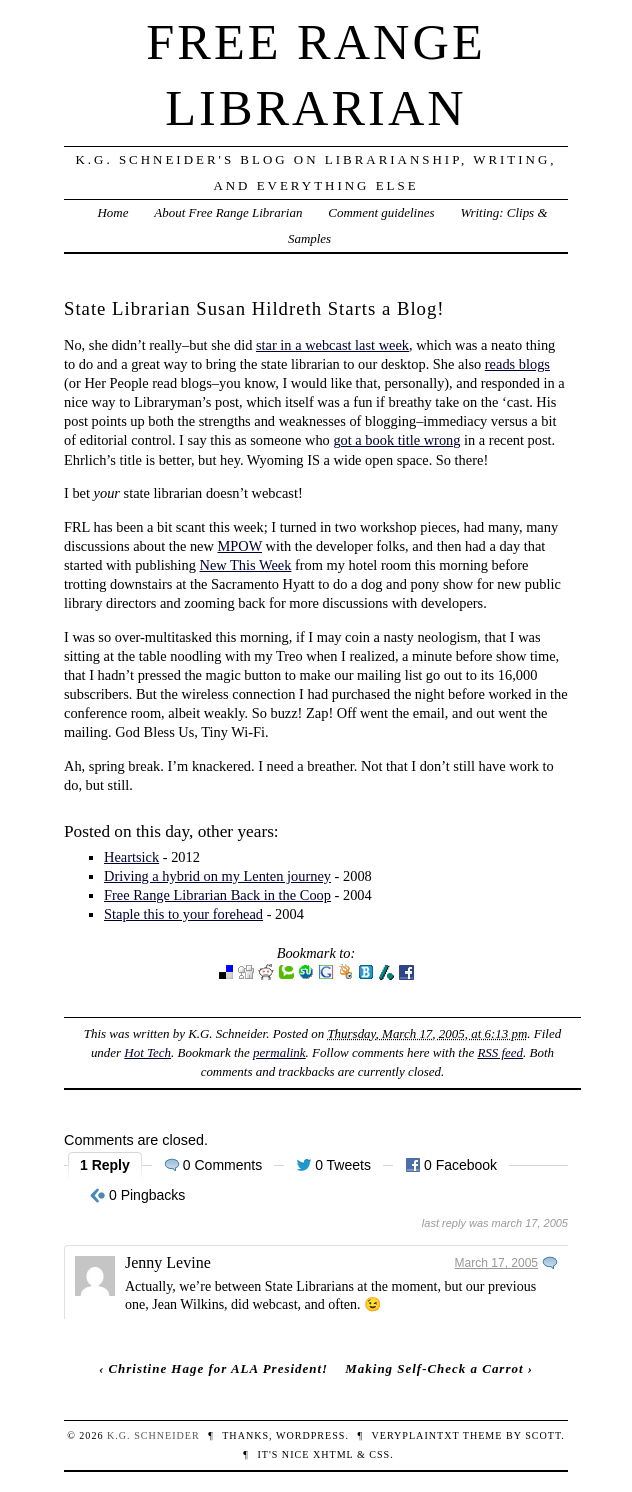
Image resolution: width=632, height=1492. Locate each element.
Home (112, 212)
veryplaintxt (415, 1435)
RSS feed (500, 1052)
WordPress (310, 1435)
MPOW (239, 546)
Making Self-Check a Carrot (434, 1368)
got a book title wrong (396, 440)
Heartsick (131, 857)
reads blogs (517, 364)
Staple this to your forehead (183, 914)
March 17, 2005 (496, 1263)
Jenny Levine (168, 1262)
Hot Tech (147, 1052)
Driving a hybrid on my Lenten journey (217, 876)
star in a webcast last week (332, 345)
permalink (279, 1052)
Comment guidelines (381, 212)
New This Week (246, 565)
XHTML (333, 1454)
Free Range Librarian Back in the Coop (217, 895)
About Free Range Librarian (228, 212)
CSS (379, 1454)
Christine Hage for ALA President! (218, 1368)
